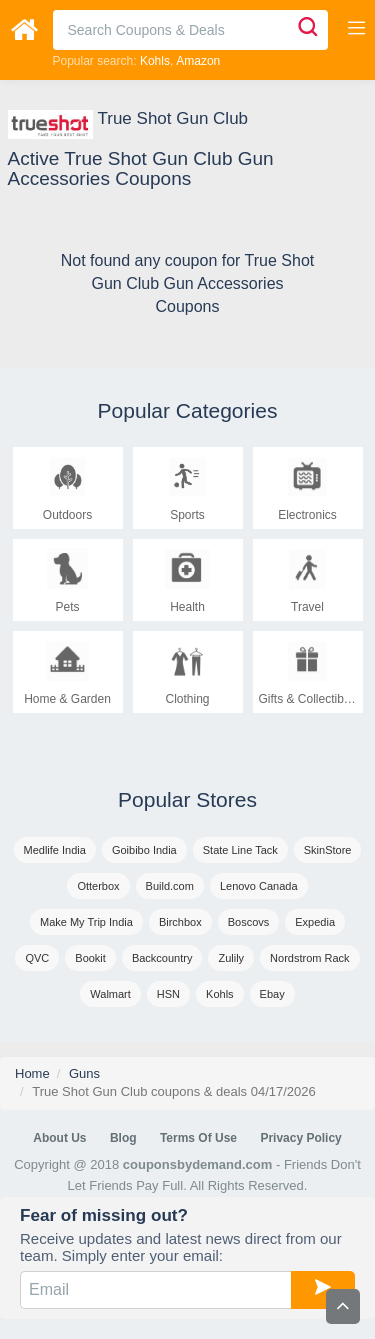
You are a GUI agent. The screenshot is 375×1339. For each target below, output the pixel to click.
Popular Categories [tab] (188, 410)
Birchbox (180, 922)
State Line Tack (240, 850)
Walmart (110, 994)
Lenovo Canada (259, 886)
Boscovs (249, 922)
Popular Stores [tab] (187, 799)
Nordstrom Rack (309, 958)
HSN (168, 994)
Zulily (231, 958)
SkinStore (328, 850)
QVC (37, 958)
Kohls (155, 61)
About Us (59, 1138)
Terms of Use (198, 1138)
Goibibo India (144, 850)
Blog (123, 1138)
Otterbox (98, 886)
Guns (84, 1073)
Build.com (170, 886)
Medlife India (55, 850)
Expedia (315, 922)
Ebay (272, 994)
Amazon (198, 61)
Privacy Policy (300, 1138)
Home (32, 1073)
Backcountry (162, 958)
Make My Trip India (86, 922)
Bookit (90, 958)
